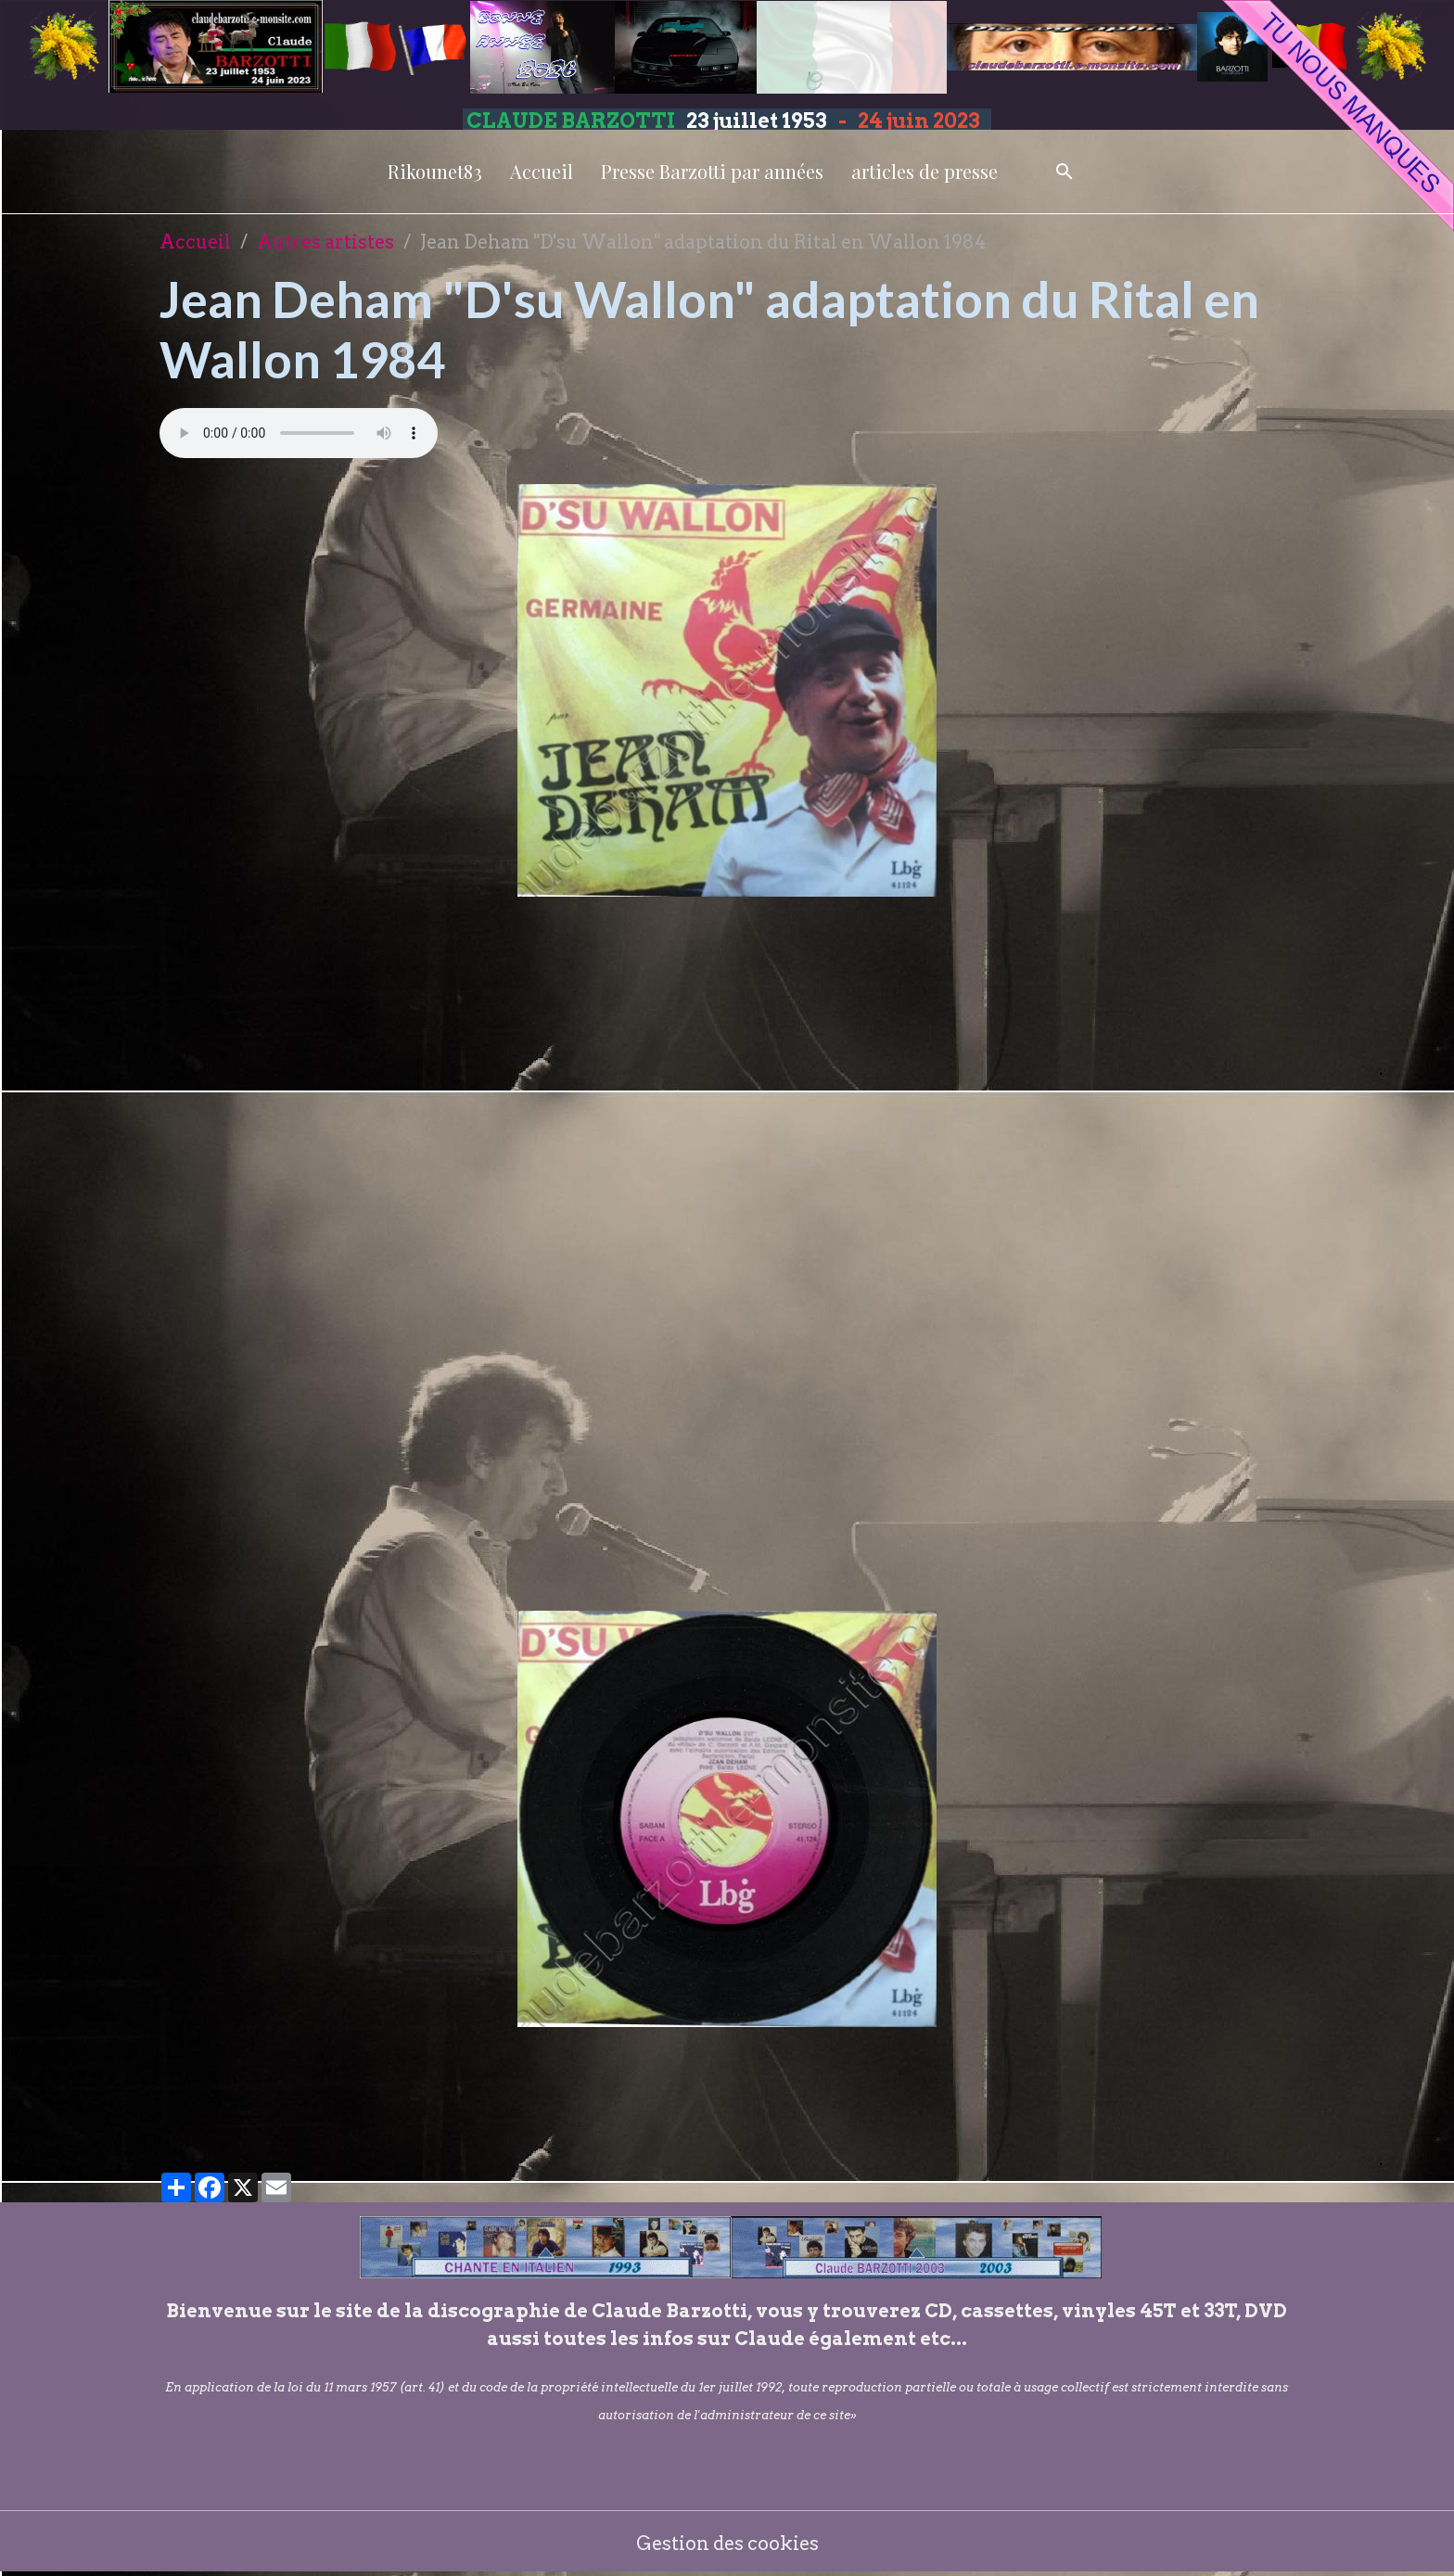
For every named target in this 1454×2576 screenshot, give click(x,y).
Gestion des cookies (727, 2543)
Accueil (541, 171)
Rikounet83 (435, 171)
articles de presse (924, 171)
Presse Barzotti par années (712, 171)
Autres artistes (325, 242)
